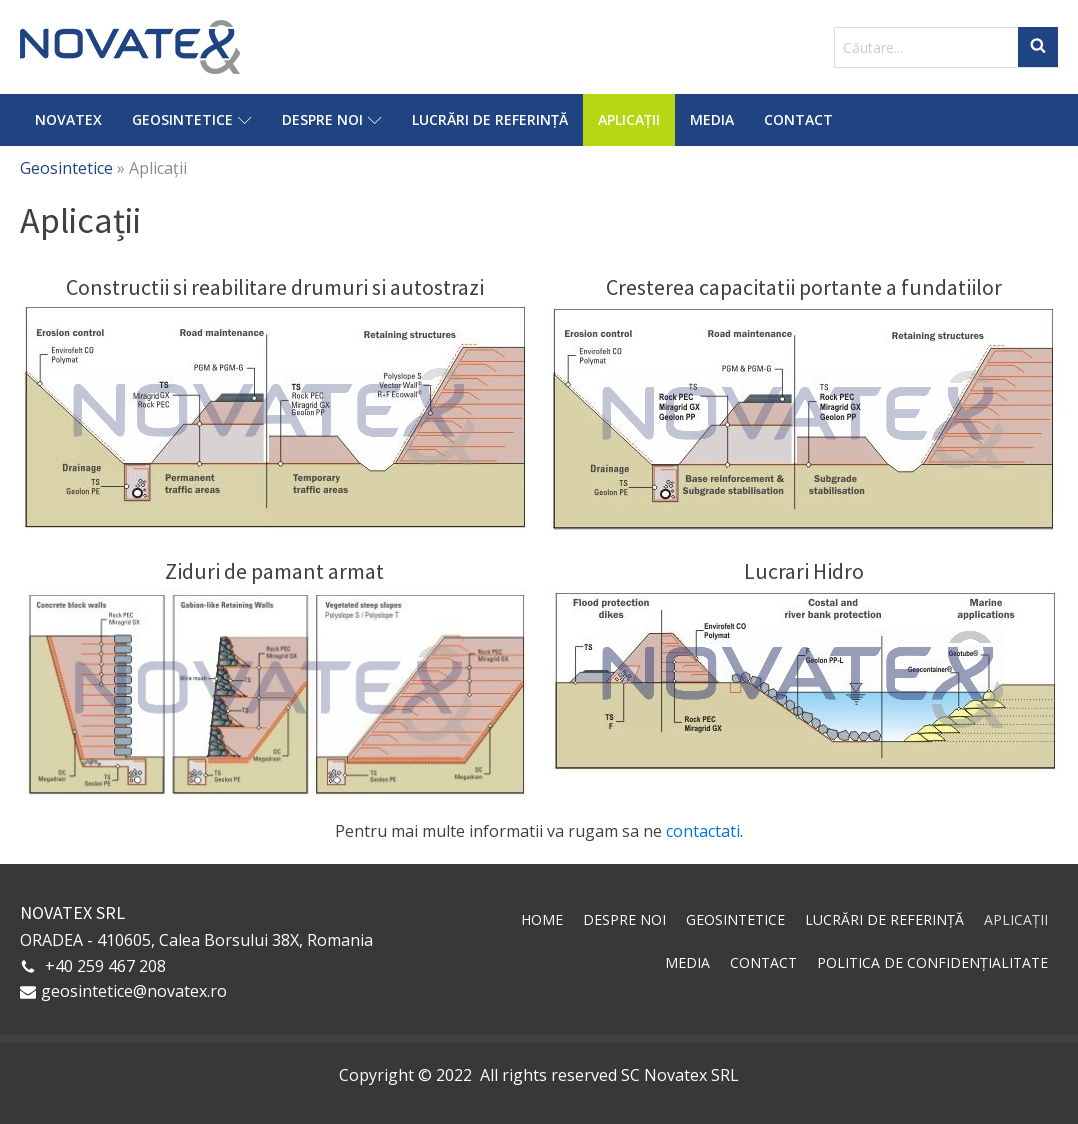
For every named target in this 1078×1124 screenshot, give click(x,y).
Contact (798, 119)
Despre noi (332, 119)
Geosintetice (192, 119)
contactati (703, 831)
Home (542, 919)
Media (712, 119)
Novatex (68, 119)
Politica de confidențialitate (932, 962)
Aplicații (629, 119)
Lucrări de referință (490, 119)
